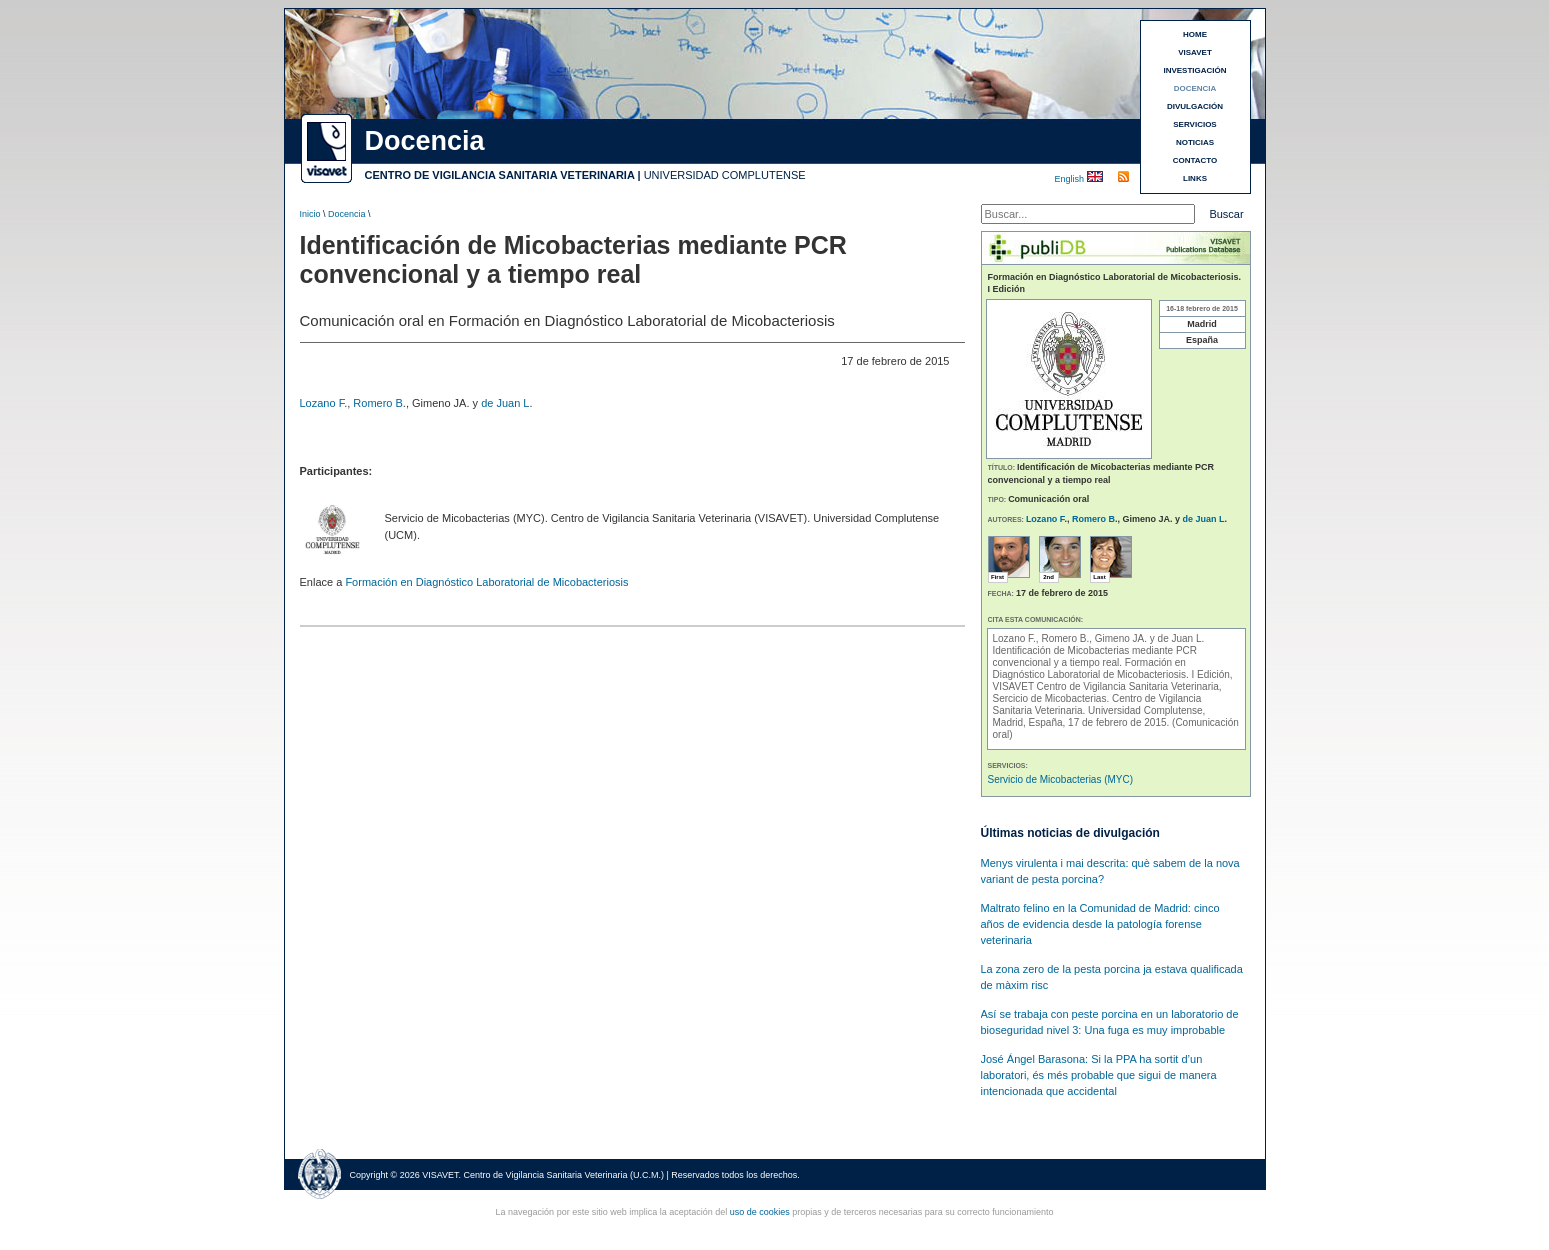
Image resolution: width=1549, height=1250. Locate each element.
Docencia (347, 214)
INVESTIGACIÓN (1194, 70)
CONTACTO (1195, 160)
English (1071, 179)
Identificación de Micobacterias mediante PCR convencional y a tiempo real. (1095, 656)
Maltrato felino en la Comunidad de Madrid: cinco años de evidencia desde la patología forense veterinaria (1100, 924)
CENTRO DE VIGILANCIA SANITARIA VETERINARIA (500, 175)
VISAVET (1195, 52)
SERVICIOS (1194, 124)
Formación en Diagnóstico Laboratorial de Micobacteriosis (486, 582)
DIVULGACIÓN (1195, 106)
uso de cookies (760, 1212)
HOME (1195, 34)
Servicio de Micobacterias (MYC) (1061, 779)
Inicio (310, 214)
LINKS (1195, 178)
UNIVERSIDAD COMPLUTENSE (725, 175)
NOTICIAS (1195, 142)
